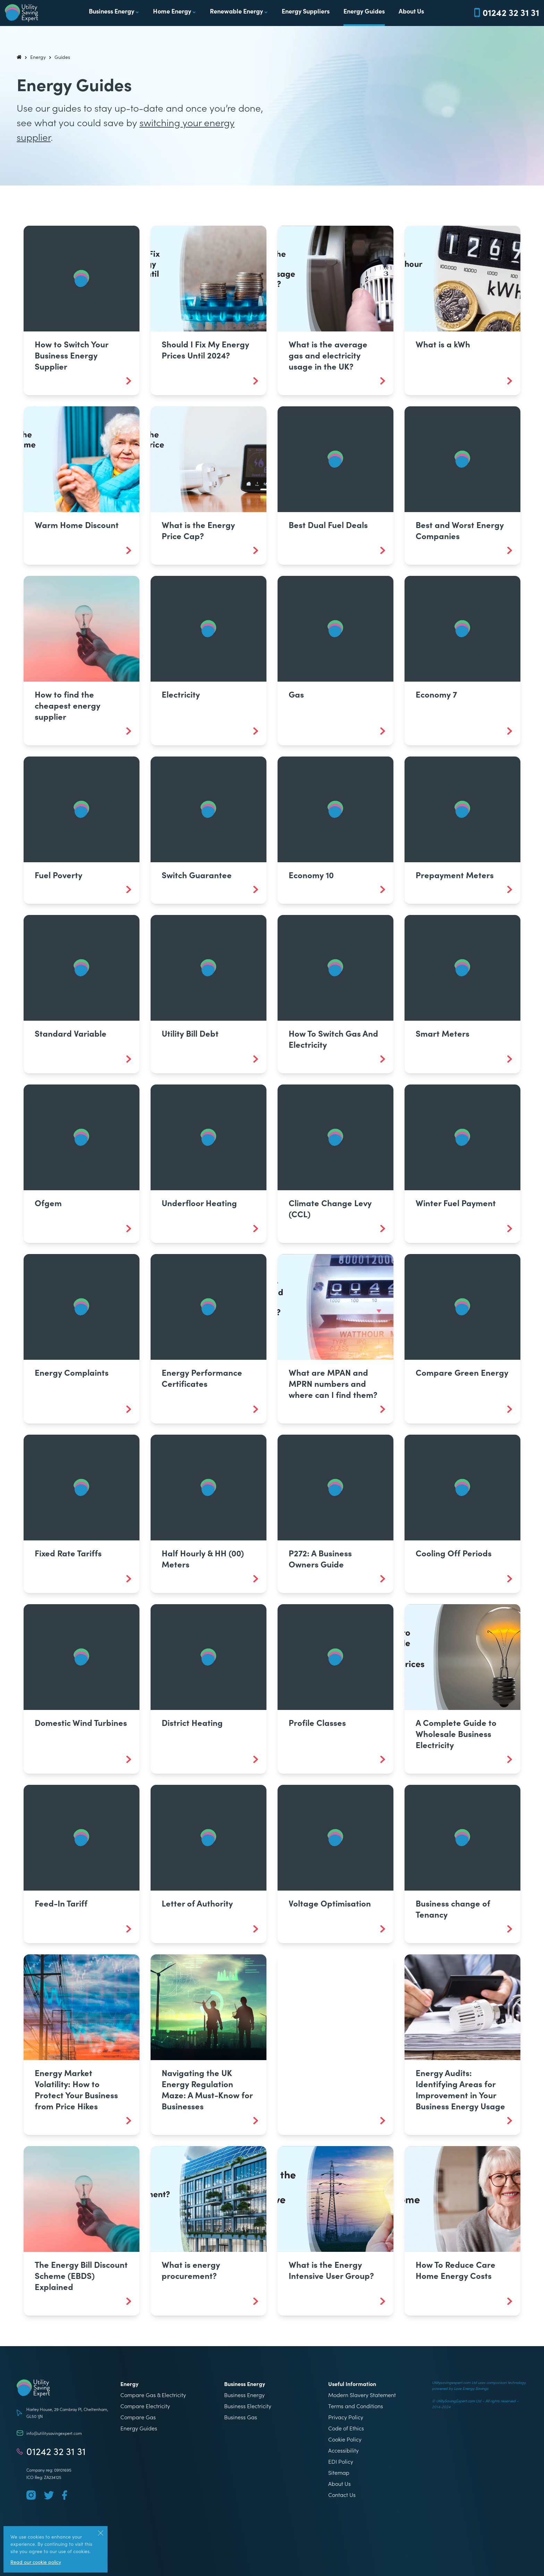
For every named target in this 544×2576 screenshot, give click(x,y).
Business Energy (111, 11)
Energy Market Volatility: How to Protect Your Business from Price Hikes (76, 2089)
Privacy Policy (345, 2417)
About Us (411, 11)
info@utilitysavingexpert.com (54, 2433)
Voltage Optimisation (330, 1903)
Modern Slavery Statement (362, 2394)
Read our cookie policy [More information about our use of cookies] (35, 2562)
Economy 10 (311, 874)
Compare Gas (138, 2417)
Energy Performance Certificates (202, 1377)
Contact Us (342, 2494)
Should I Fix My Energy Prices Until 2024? (205, 349)
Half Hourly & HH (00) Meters (203, 1558)
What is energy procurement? (191, 2269)
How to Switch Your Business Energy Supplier (71, 355)
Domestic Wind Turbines (81, 1722)
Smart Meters (442, 1033)
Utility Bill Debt (190, 1033)
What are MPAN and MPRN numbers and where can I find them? (333, 1383)
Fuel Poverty (58, 874)
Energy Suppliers (306, 11)
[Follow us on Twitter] (49, 2495)
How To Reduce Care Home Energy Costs (455, 2269)
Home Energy (172, 11)
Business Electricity (247, 2406)
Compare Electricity (145, 2406)
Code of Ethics (346, 2428)
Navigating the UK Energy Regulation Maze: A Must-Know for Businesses (207, 2089)
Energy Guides (364, 11)
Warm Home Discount (77, 524)
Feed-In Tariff (61, 1903)
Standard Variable (71, 1033)
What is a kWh (443, 343)
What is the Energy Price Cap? (198, 530)
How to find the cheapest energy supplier (67, 705)
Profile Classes (317, 1722)
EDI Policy (340, 2461)
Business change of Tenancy (453, 1908)
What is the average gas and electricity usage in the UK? (328, 355)
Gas (296, 694)
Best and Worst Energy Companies (460, 530)
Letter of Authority (197, 1903)
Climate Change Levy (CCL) (330, 1208)
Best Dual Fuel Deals (328, 524)
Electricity (181, 694)
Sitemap (338, 2472)
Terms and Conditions (355, 2406)
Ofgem (48, 1202)
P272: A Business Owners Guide (320, 1558)
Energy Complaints (72, 1372)
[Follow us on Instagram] (31, 2495)
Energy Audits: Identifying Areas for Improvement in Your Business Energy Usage (460, 2089)
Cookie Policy (345, 2439)
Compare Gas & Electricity (153, 2394)
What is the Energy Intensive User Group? (331, 2269)
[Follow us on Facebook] (64, 2495)
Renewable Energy (236, 11)
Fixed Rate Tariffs (68, 1552)
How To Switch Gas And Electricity (333, 1038)
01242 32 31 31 (56, 2451)
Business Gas (240, 2417)
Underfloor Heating (199, 1202)
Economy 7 (436, 694)
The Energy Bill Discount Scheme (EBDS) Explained (81, 2275)
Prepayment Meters (455, 874)
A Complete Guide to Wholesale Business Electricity (456, 1733)
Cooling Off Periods (454, 1552)
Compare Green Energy (462, 1372)
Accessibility (343, 2450)
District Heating (192, 1722)
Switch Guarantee (197, 874)
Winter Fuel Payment (456, 1202)
